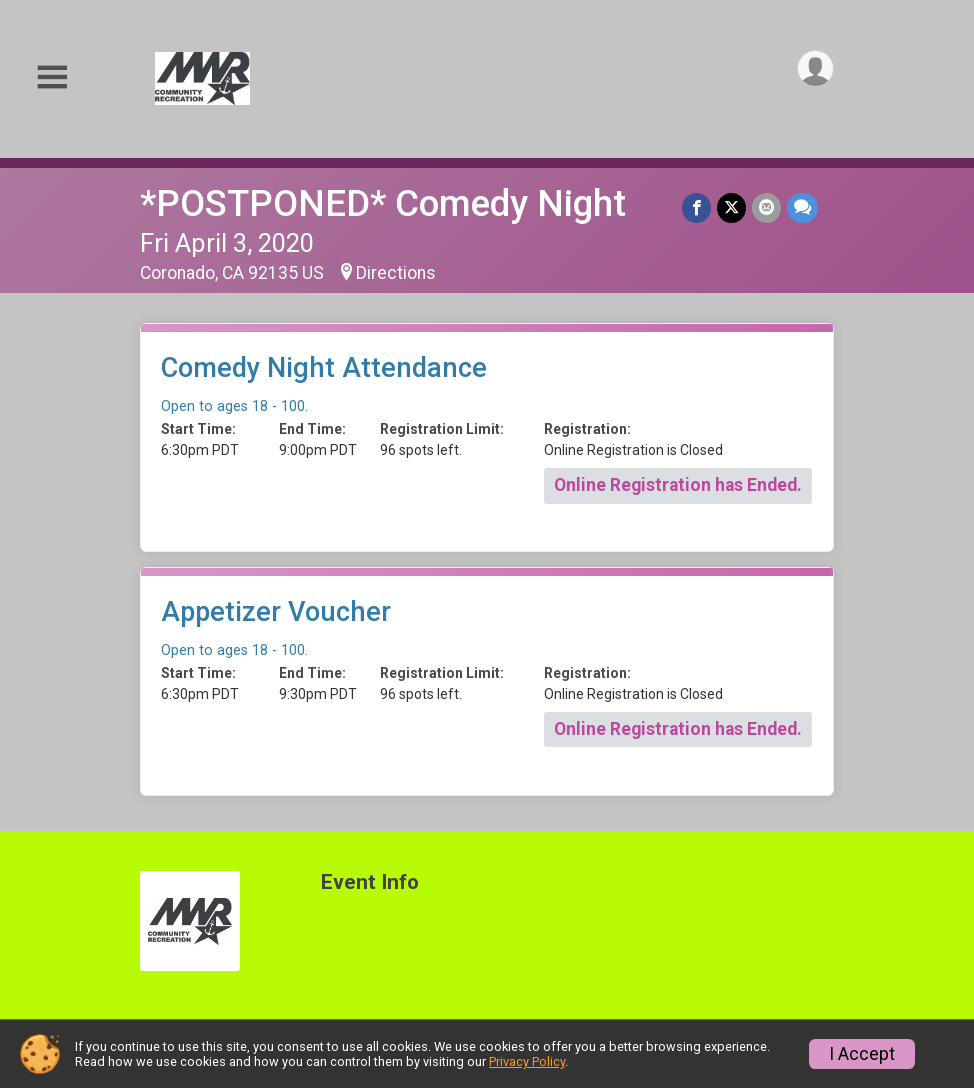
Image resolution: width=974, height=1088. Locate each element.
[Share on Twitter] (731, 207)
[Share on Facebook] (696, 207)
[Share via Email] (766, 207)
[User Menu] (815, 68)
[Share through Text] (802, 207)
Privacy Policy (527, 1061)
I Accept (862, 1054)
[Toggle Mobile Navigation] (52, 78)
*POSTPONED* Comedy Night (383, 203)
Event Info (370, 882)
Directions (396, 273)
